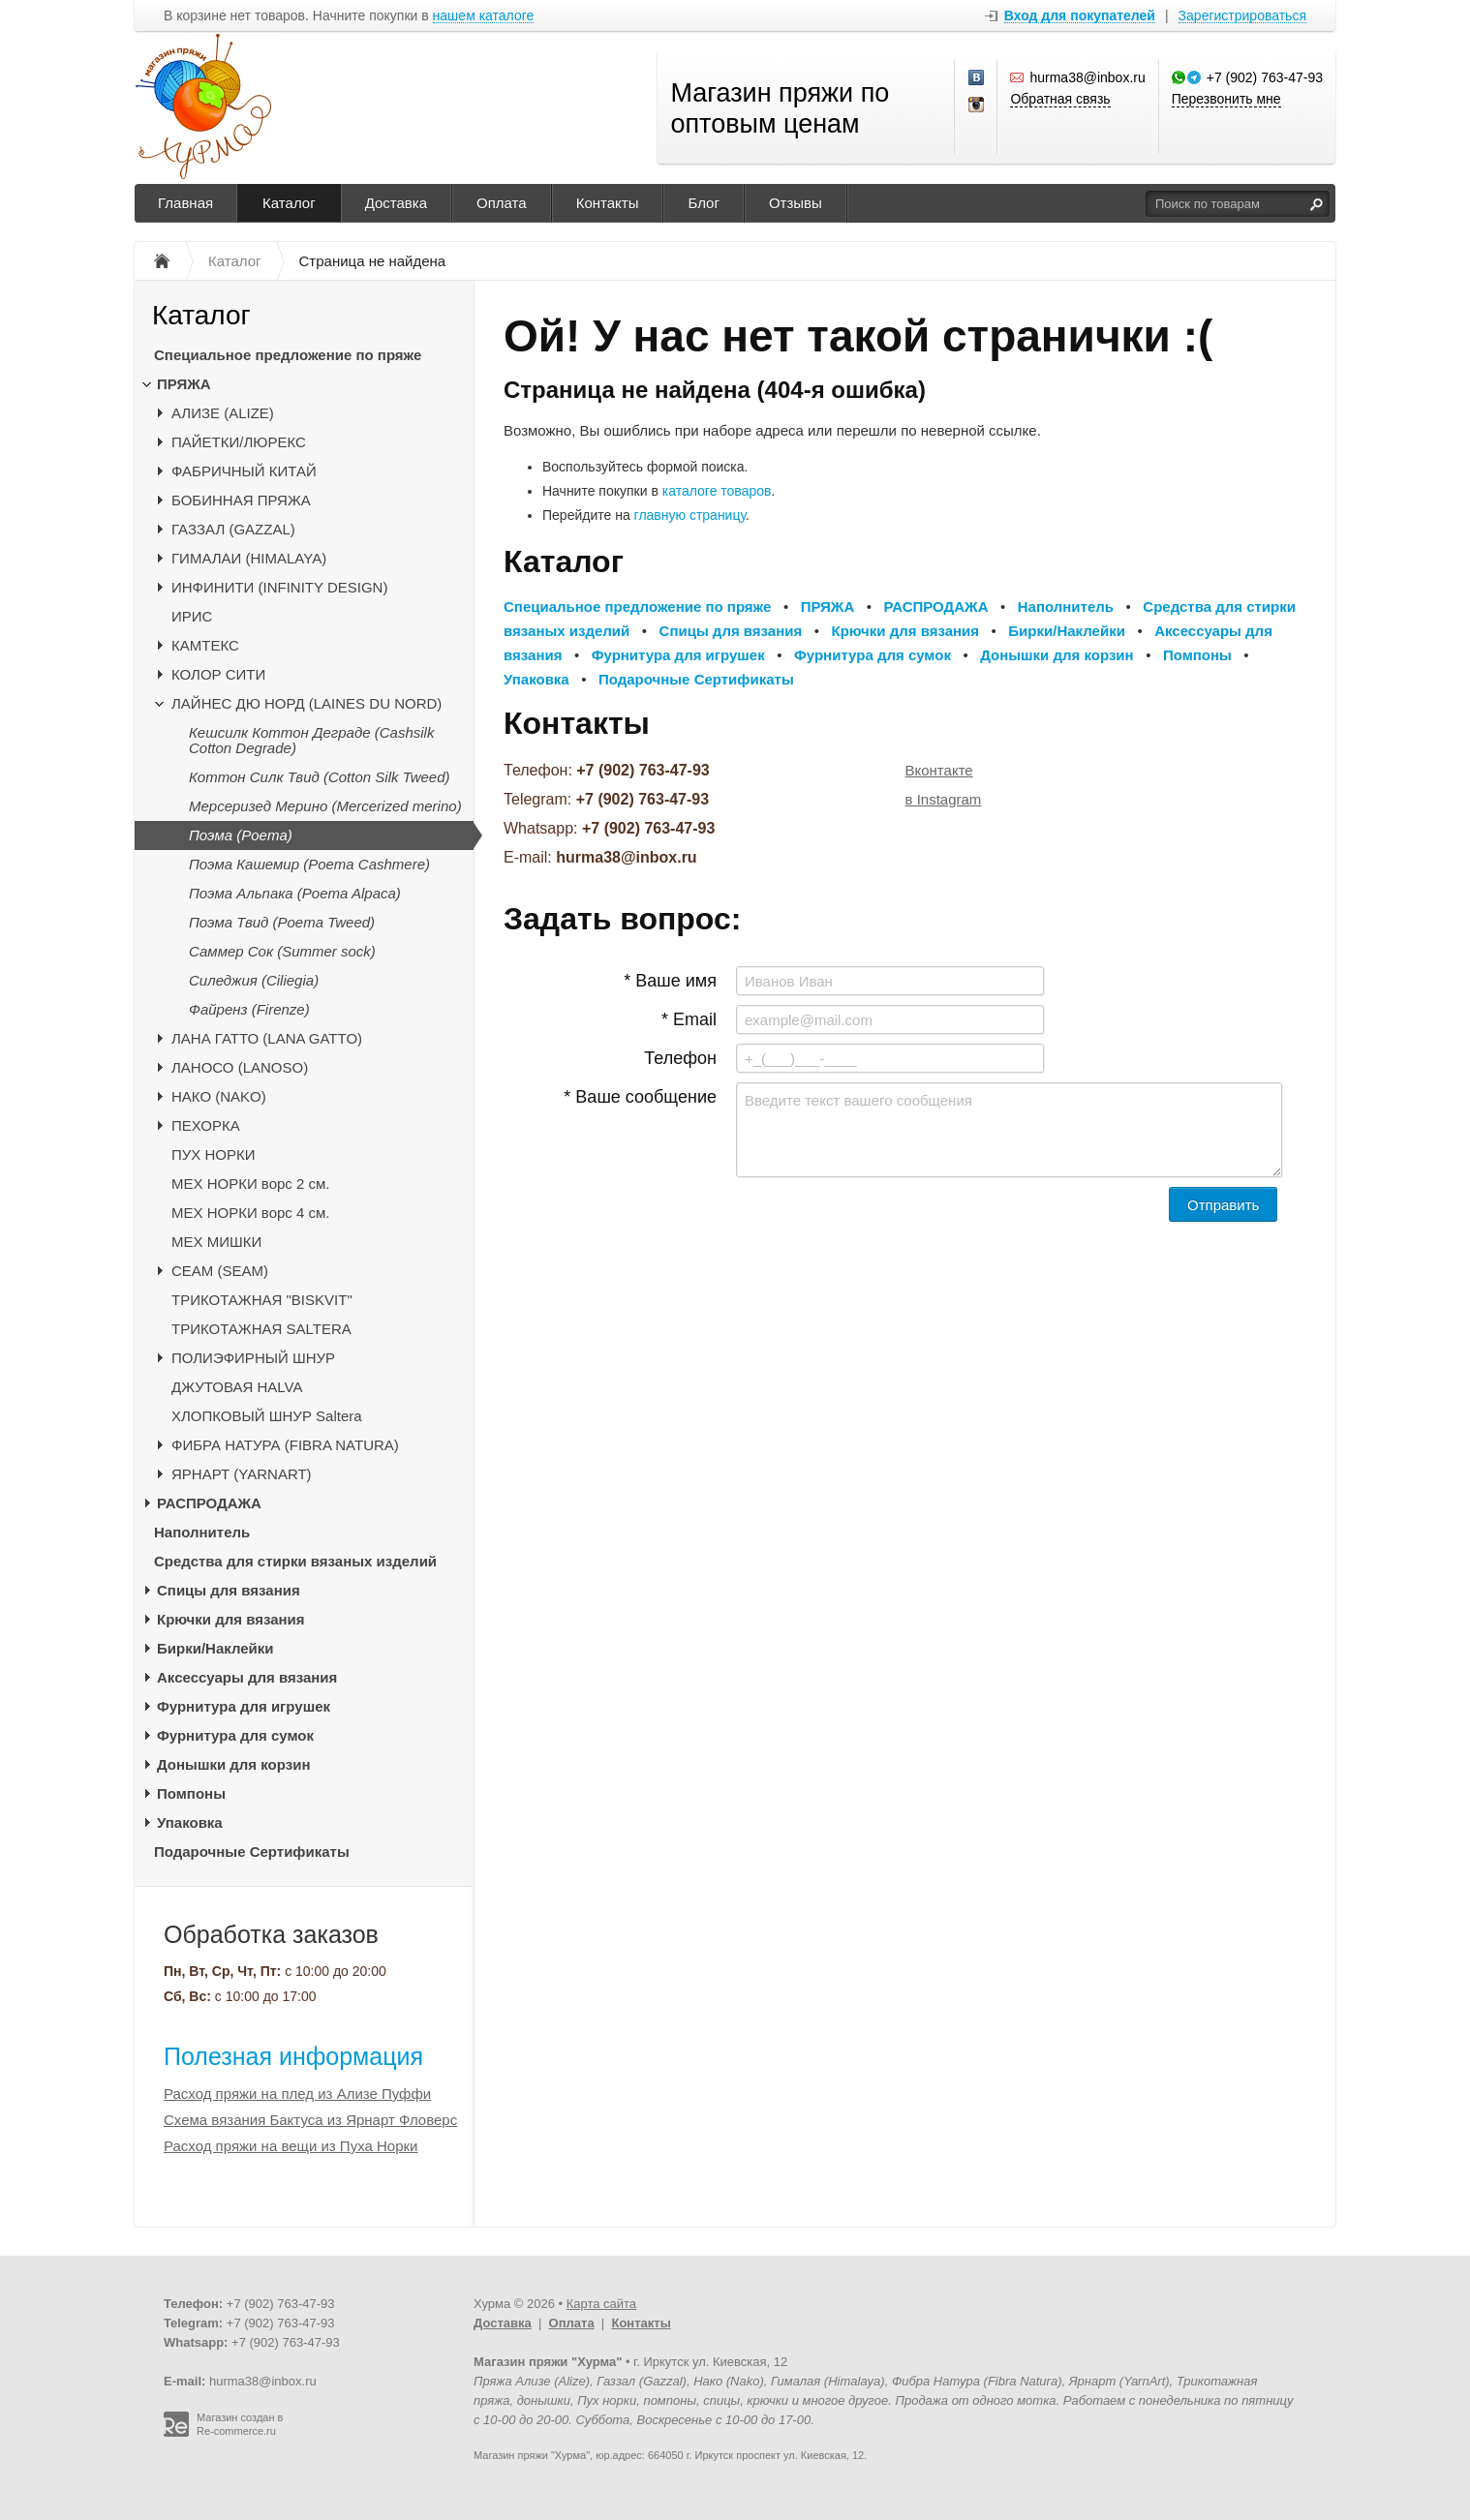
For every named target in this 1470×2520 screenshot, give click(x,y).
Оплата (501, 203)
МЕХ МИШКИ (216, 1241)
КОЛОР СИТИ (218, 674)
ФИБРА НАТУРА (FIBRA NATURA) (285, 1445)
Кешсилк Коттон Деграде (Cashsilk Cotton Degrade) (311, 740)
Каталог (289, 203)
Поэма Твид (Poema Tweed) (282, 922)
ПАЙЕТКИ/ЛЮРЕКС (238, 442)
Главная (185, 203)
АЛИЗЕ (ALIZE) (222, 413)
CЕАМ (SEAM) (219, 1270)
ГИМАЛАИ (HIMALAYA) (248, 558)
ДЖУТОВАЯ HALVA (237, 1387)
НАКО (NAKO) (218, 1096)
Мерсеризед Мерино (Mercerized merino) (325, 806)
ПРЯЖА (184, 384)
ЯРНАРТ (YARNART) (241, 1474)
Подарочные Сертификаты (252, 1851)
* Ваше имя (670, 980)
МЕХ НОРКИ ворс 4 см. (250, 1212)
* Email (689, 1019)
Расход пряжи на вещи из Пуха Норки (290, 2146)
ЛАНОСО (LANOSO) (239, 1067)
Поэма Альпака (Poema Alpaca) (295, 893)
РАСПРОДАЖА (209, 1503)
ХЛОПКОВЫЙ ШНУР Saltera (266, 1416)
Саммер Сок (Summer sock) (282, 951)
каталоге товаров (717, 491)
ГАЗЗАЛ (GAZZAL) (233, 529)
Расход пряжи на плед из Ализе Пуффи (297, 2093)
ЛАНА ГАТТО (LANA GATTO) (266, 1038)
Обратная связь (1060, 98)
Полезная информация (293, 2056)
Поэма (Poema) (240, 835)
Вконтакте (939, 770)
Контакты (607, 203)
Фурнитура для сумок (235, 1735)
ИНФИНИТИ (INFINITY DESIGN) (279, 587)
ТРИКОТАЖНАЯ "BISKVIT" (261, 1299)
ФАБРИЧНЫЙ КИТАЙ (244, 471)
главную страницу (690, 515)
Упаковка (190, 1822)
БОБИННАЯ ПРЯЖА (241, 500)
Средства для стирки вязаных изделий (295, 1561)
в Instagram (943, 799)
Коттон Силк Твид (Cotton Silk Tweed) (319, 777)
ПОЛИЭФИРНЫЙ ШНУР (253, 1358)
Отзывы (795, 203)
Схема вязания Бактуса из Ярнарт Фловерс (310, 2119)
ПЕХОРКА (205, 1125)
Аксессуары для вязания (247, 1677)
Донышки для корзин (233, 1764)
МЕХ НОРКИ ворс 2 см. (250, 1183)
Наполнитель (202, 1532)
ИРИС (191, 616)
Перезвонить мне (1226, 98)
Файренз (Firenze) (249, 1009)
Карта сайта (601, 2303)
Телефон (680, 1058)
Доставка (396, 203)
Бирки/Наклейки (215, 1648)
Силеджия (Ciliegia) (254, 980)
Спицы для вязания (228, 1590)
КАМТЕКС (205, 645)
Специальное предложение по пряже (287, 355)
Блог (703, 203)
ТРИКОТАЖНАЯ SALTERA (261, 1329)
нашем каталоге (484, 16)
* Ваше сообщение (640, 1097)
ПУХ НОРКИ (213, 1154)
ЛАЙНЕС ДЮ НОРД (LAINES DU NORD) (306, 703)
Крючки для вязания (231, 1619)
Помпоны (191, 1793)
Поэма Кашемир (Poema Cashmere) (309, 864)
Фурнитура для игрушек (243, 1706)
